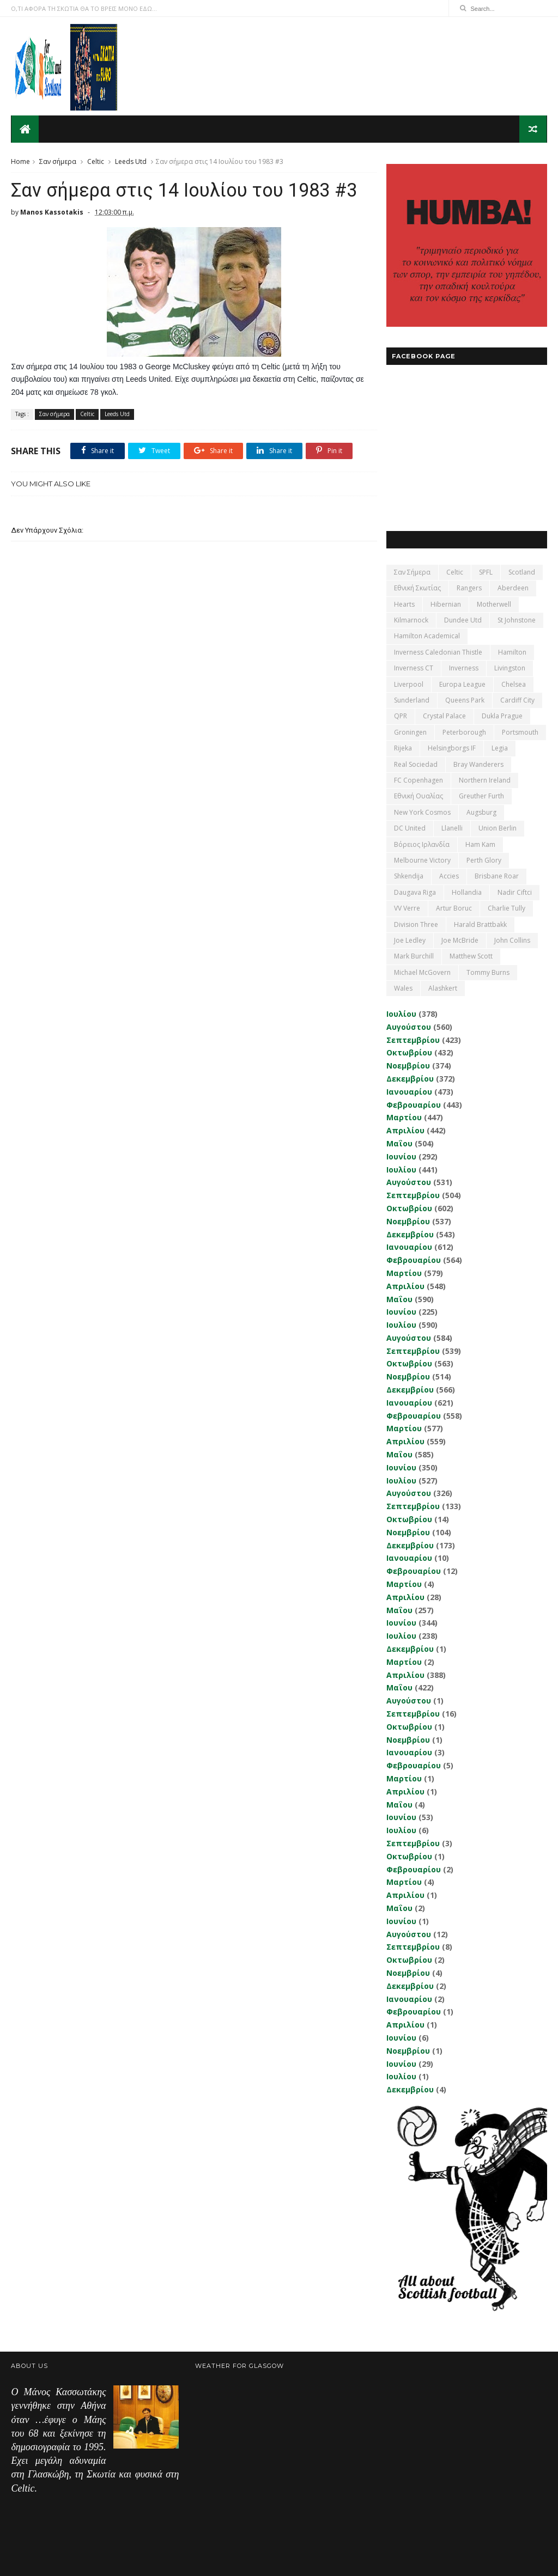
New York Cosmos (422, 811)
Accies (449, 876)
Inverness (463, 668)
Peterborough (464, 731)
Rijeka (403, 747)
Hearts (404, 603)
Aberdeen (513, 588)
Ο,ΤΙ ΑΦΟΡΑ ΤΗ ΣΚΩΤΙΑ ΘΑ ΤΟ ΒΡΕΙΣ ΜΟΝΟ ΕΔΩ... (84, 8)
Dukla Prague (502, 716)
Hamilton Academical (427, 635)
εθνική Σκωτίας (417, 588)
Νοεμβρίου (408, 1065)
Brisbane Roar (497, 876)
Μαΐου (399, 1143)
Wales (403, 987)
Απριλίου (405, 1130)
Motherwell (494, 603)
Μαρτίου (404, 1117)
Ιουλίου (401, 1013)
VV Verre (407, 907)
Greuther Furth (481, 796)
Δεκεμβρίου (410, 1078)
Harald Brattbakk (480, 924)
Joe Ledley (410, 939)
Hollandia (467, 891)
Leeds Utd (131, 161)
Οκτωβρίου (409, 1052)
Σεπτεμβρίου (413, 1039)
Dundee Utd (463, 619)
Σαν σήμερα (57, 161)
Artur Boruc (454, 907)
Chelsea (513, 683)
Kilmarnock (411, 619)
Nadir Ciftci (515, 891)
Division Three (416, 924)
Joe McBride (459, 939)
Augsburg (481, 811)
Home (20, 161)
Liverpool (408, 683)
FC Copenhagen (418, 779)
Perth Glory (483, 859)
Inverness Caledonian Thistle (438, 651)
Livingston (509, 668)
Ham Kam (480, 844)
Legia (500, 747)
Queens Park (464, 699)
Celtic (95, 161)
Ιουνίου (401, 1156)
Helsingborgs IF (452, 747)
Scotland (521, 571)
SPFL (486, 571)
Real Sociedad (416, 763)
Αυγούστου (408, 1026)
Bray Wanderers (478, 763)
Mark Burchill (414, 956)
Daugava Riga (415, 891)
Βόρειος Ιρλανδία (422, 844)
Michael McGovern (422, 971)
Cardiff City (517, 699)
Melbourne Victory (422, 859)
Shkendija (408, 876)
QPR (400, 716)
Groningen (410, 731)
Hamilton (512, 651)
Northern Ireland (485, 779)
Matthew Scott (471, 956)
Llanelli (452, 827)
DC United (410, 827)
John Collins (512, 939)
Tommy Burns (488, 971)
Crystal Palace (444, 716)
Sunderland (411, 699)
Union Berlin (497, 827)
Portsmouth (520, 731)
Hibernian (445, 603)
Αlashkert (442, 987)
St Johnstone (517, 619)
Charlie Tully (506, 907)
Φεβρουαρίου (413, 1104)
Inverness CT (413, 668)
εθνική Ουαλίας (418, 796)
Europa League (462, 683)
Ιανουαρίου (409, 1091)
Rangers (469, 588)
